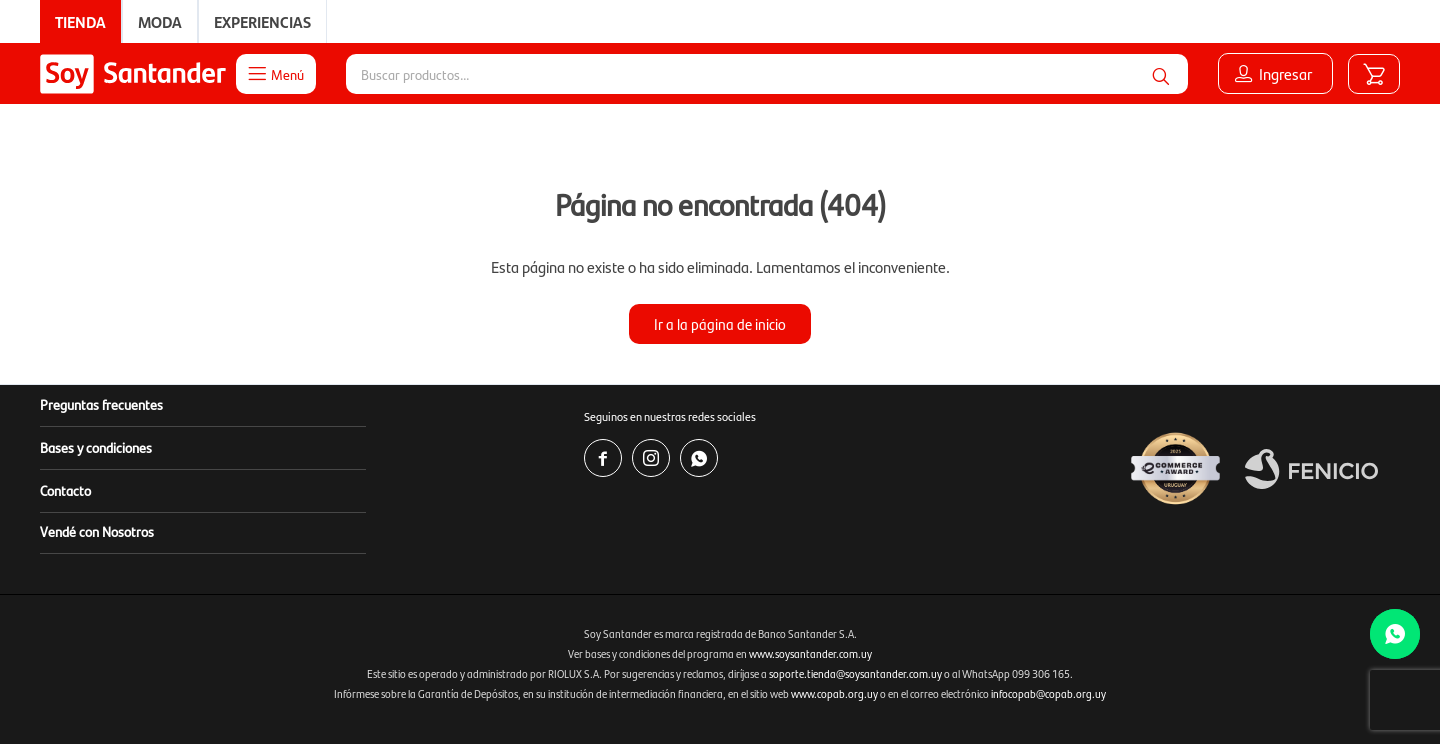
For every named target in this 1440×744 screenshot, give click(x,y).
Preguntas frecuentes (101, 404)
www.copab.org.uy (834, 693)
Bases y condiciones (96, 447)
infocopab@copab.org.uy (1048, 693)
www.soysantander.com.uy (810, 653)
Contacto (65, 490)
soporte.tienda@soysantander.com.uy (855, 673)
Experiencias (262, 21)
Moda (160, 21)
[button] (1161, 74)
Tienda (80, 21)
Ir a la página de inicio (720, 323)
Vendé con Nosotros (97, 531)
